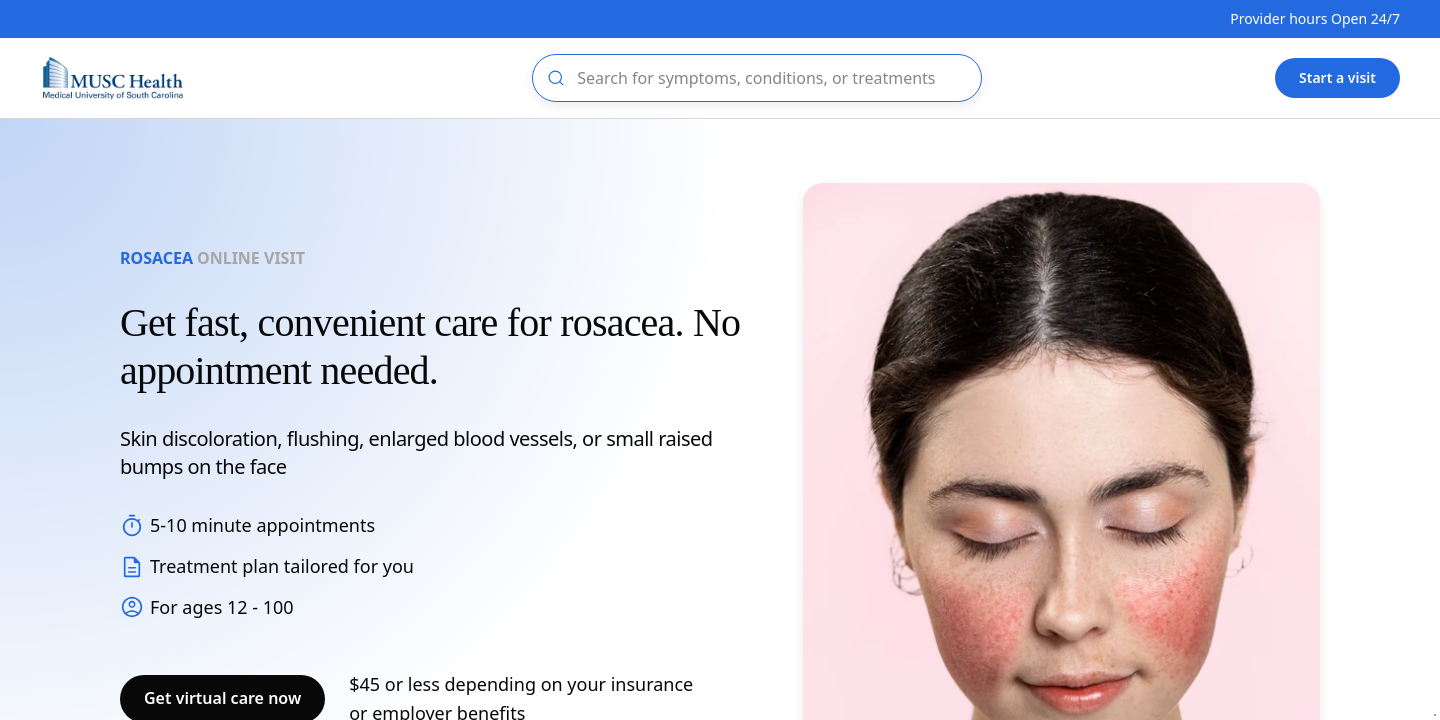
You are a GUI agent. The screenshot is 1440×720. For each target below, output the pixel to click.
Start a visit (1337, 77)
